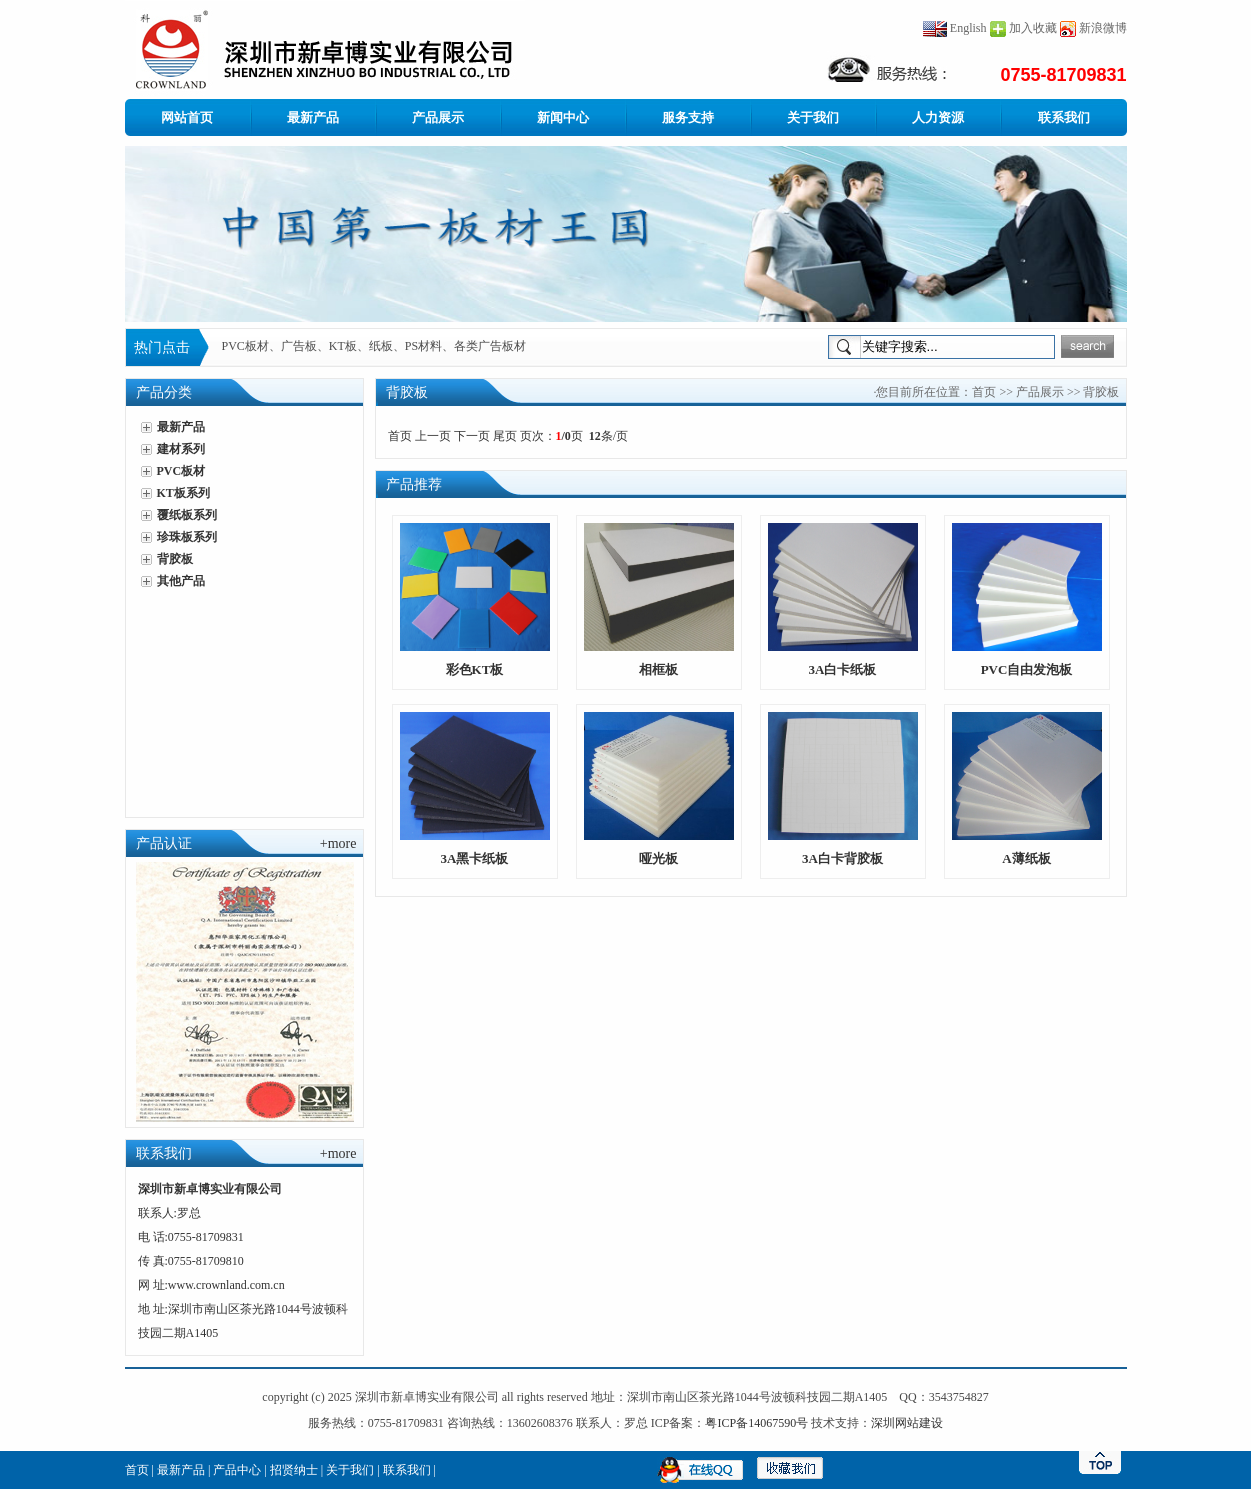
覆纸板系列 (187, 515)
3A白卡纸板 (843, 669)
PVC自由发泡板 (1027, 669)
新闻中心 (563, 117)
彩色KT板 (475, 669)
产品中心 (237, 1470)
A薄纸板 (1026, 858)
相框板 (658, 669)
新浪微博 (1103, 28)
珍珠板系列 (187, 537)
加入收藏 (1033, 28)
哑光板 (658, 858)
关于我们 (813, 117)
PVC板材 (181, 471)
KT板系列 (183, 493)
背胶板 (175, 559)
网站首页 (187, 117)
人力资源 (938, 117)
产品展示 (438, 117)
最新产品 (313, 117)
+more (338, 843)
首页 (984, 392)
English (955, 28)
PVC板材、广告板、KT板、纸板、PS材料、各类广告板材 (374, 347)
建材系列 (181, 449)
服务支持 (688, 117)
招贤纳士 (294, 1470)
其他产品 (181, 581)
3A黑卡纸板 (475, 858)
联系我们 (1064, 117)
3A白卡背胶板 (842, 858)
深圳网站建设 (907, 1423)
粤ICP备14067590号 (756, 1423)
